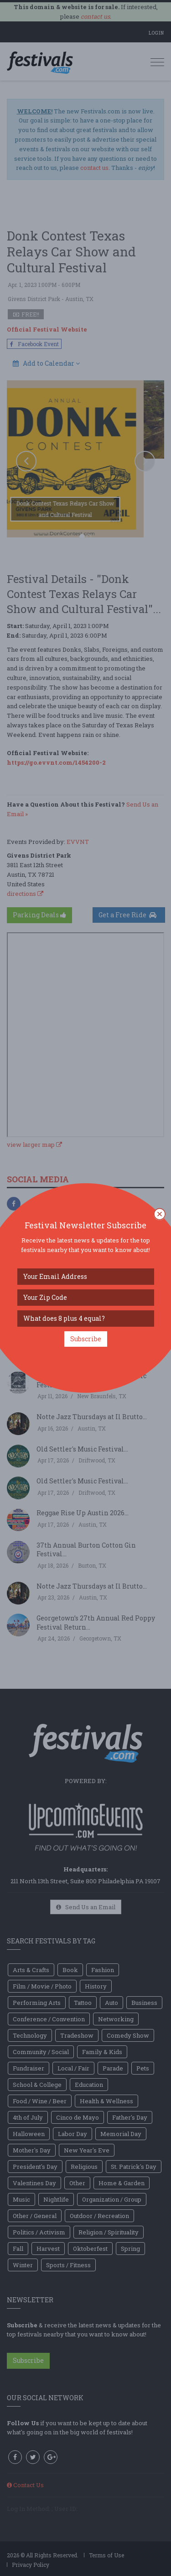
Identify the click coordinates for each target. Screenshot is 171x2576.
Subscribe (85, 1338)
